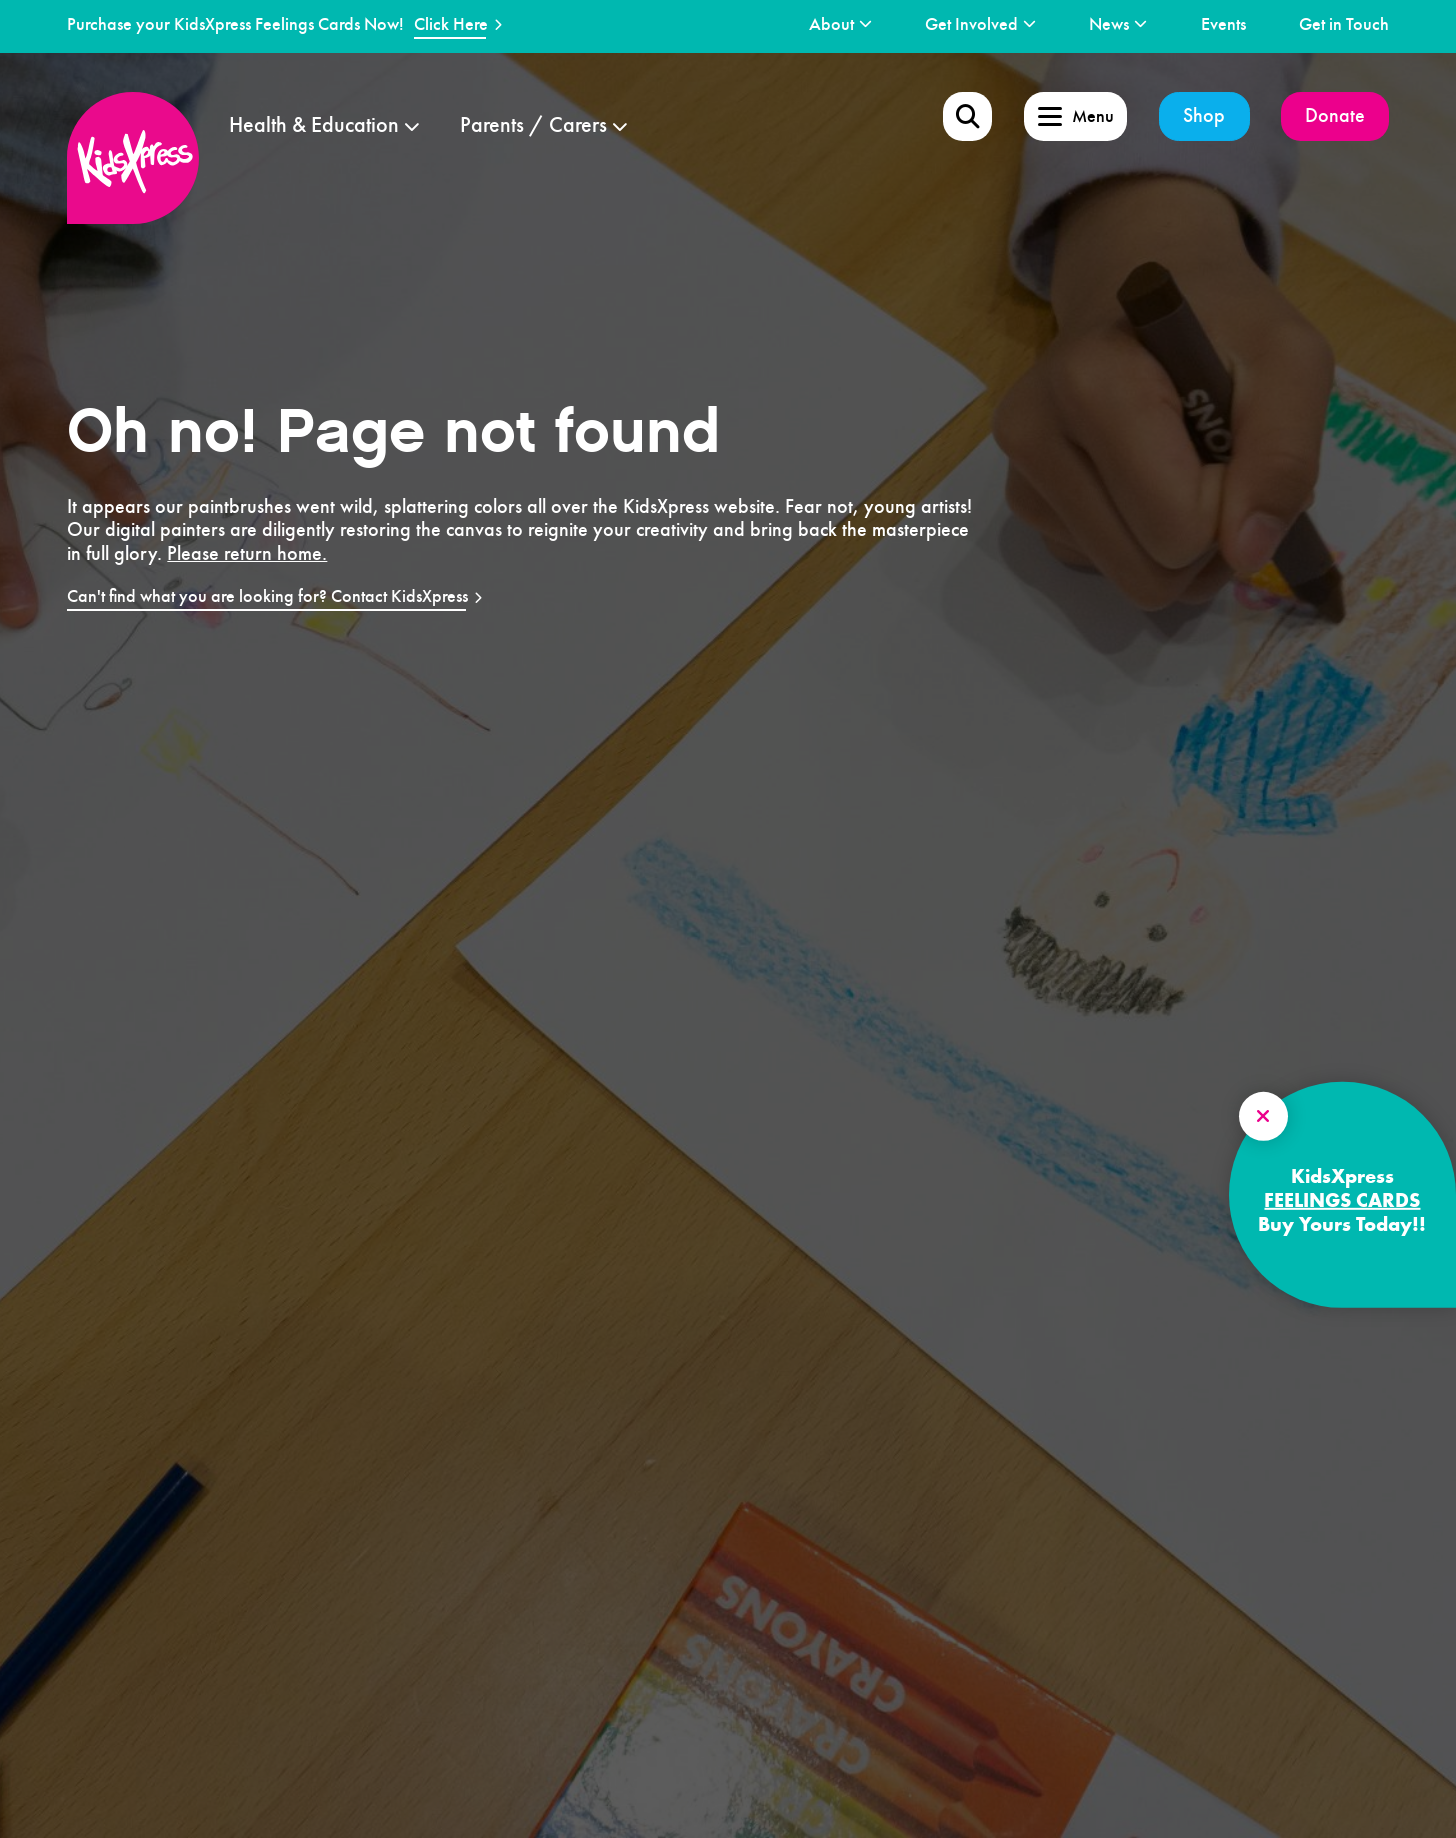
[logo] (133, 158)
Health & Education (314, 125)
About (831, 24)
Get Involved (971, 24)
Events (1223, 24)
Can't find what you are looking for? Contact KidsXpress (267, 596)
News (1109, 24)
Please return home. (247, 554)
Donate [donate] (1335, 116)
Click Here (451, 24)
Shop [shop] (1204, 116)
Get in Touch (1344, 24)
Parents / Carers (533, 125)
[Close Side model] (1263, 1115)
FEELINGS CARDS (1342, 1200)
